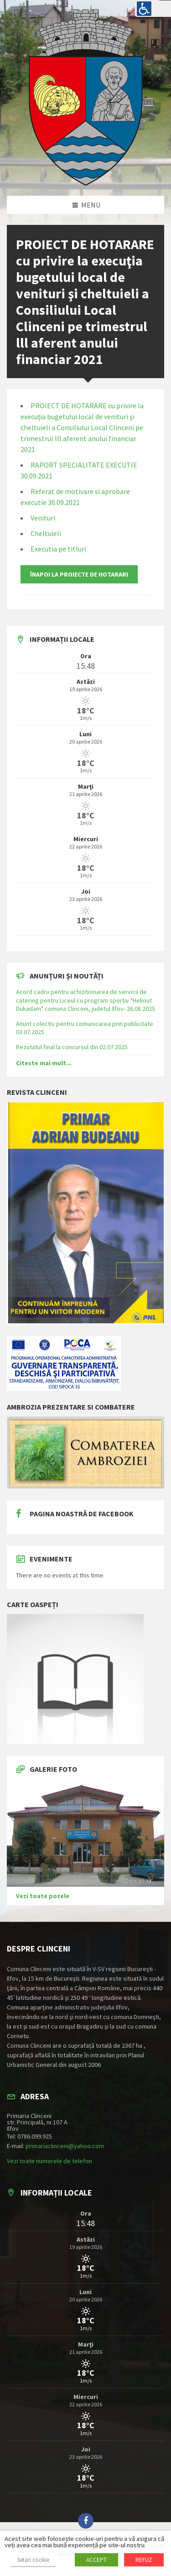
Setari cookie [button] (33, 2560)
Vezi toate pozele (42, 1896)
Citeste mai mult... (44, 1063)
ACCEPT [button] (96, 2560)
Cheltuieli (46, 533)
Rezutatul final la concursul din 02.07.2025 (72, 1047)
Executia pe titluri (58, 548)
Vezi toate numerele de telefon (49, 2161)
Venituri (43, 517)
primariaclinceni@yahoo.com (65, 2146)
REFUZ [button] (143, 2560)
